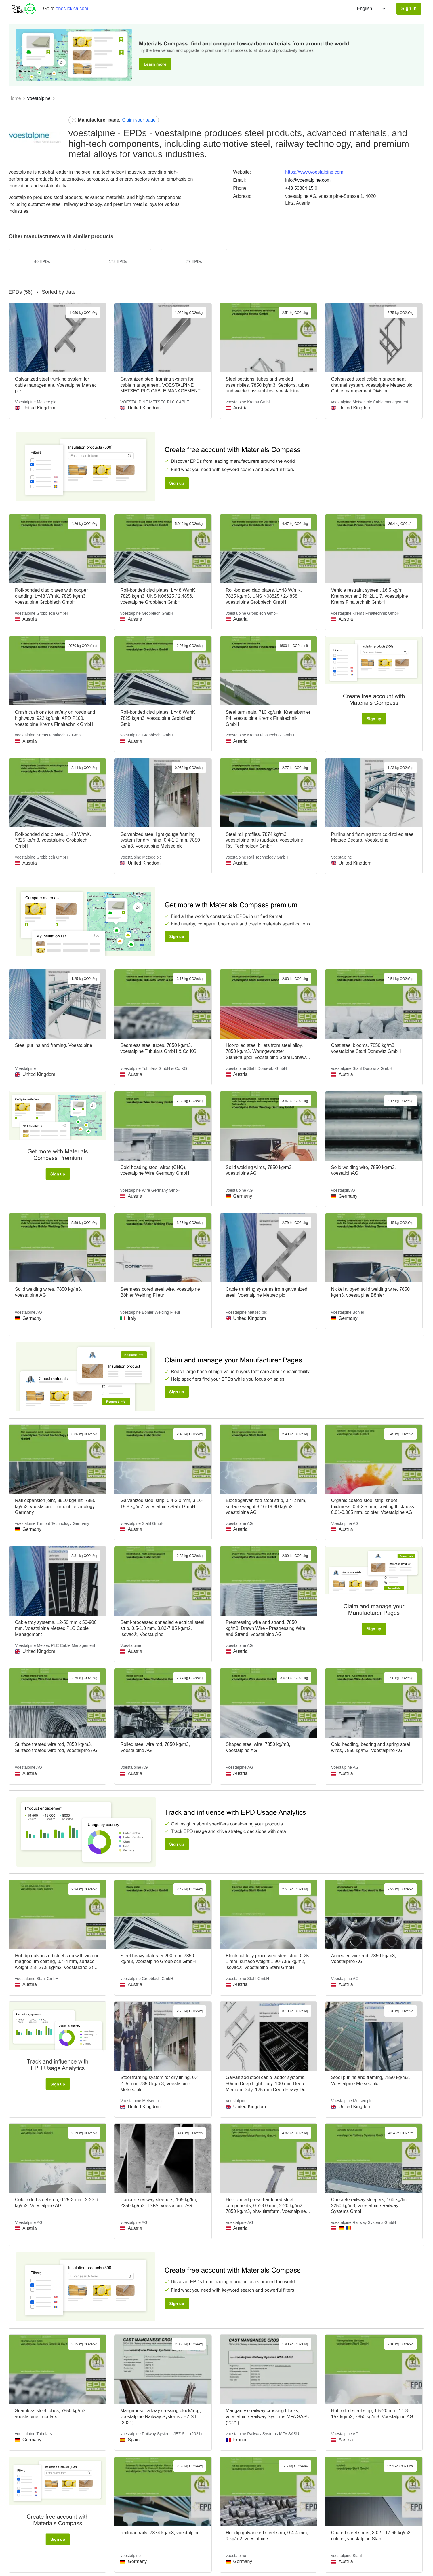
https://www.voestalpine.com (314, 172)
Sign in (409, 8)
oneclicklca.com (72, 8)
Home (15, 98)
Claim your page (139, 119)
